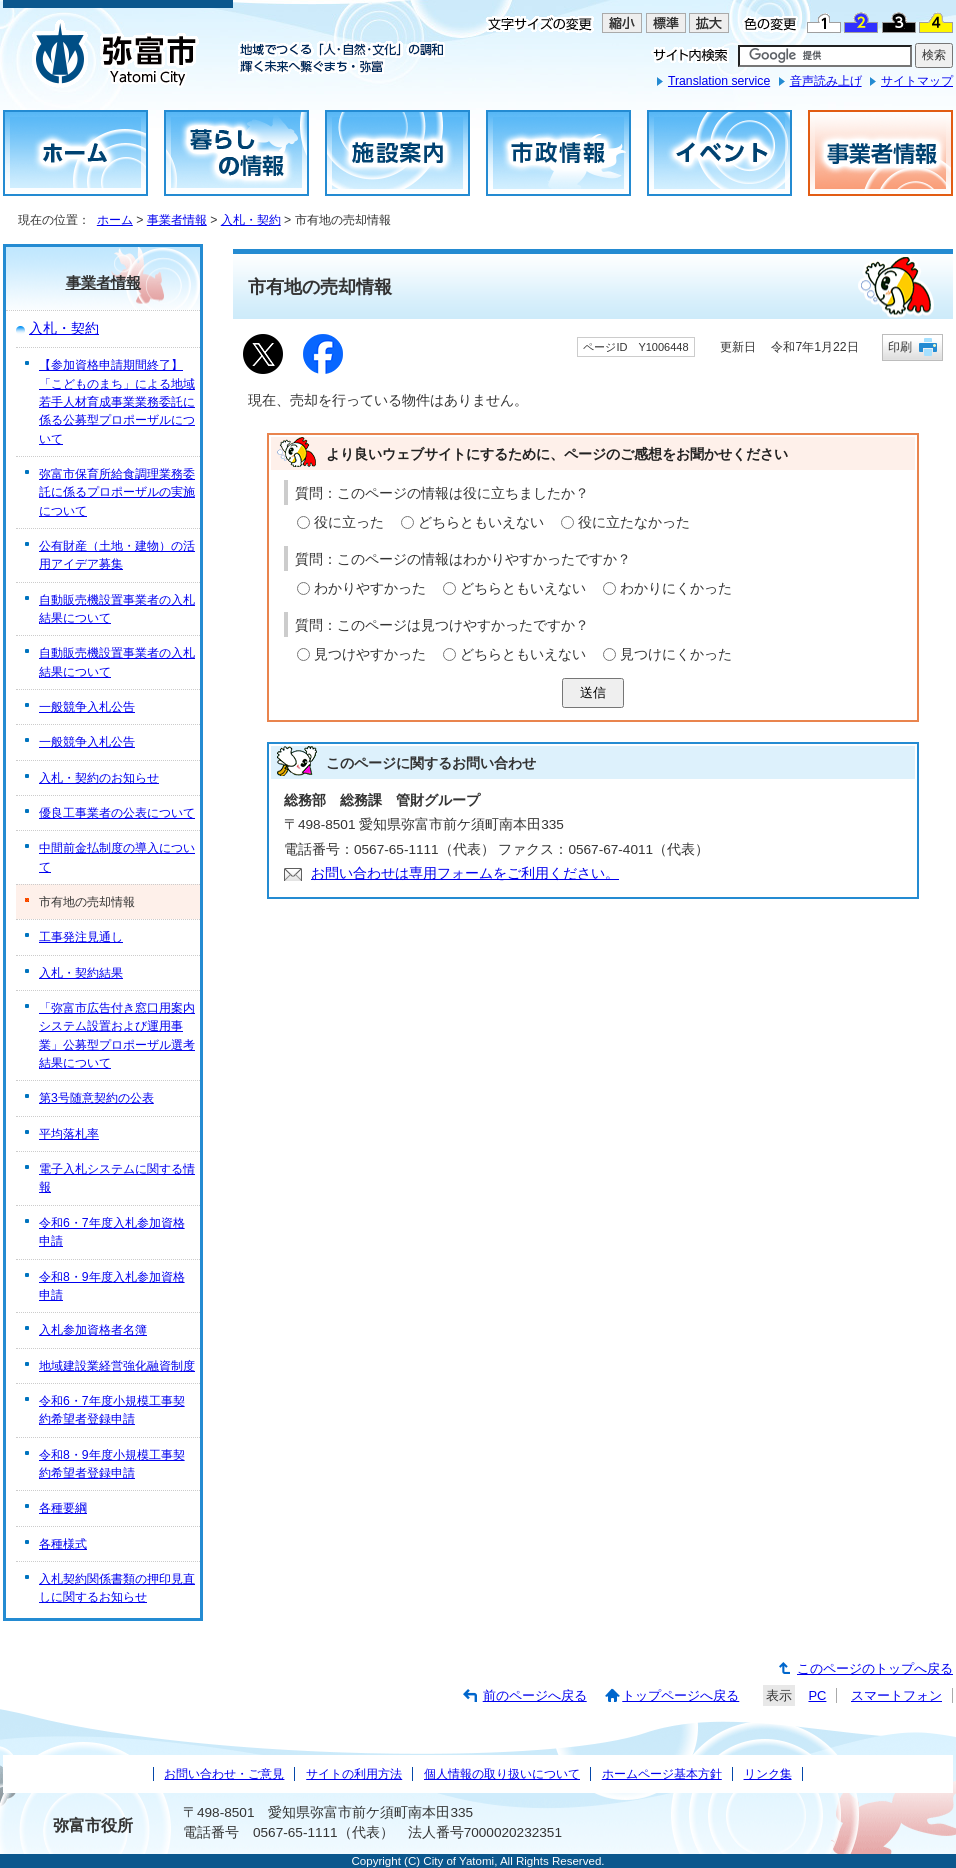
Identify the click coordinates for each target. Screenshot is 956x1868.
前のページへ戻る (535, 1695)
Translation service (719, 81)
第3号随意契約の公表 (96, 1098)
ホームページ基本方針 (662, 1774)
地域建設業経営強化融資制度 (117, 1366)
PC (817, 1695)
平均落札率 (69, 1134)
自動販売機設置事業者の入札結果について (117, 609)
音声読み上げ (826, 81)
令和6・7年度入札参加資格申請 (112, 1232)
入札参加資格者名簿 (93, 1330)
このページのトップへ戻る (875, 1668)
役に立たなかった (634, 522)
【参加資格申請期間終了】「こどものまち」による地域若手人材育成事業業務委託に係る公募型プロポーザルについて (117, 401)
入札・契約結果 (81, 973)
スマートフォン (896, 1695)
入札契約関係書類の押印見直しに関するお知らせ (117, 1588)
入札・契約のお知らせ (99, 778)
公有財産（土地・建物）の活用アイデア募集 (117, 555)
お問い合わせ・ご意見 (224, 1774)
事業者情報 (177, 220)
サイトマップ (917, 81)
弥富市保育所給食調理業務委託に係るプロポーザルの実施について (117, 492)
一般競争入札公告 (87, 707)
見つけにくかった (676, 654)
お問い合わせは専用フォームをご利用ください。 (465, 873)
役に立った (349, 522)
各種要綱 (63, 1508)
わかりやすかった (370, 588)
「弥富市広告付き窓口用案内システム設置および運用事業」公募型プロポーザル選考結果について (117, 1035)
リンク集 (768, 1774)
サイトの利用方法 (354, 1774)
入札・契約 (251, 220)
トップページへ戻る (680, 1695)
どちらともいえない (481, 522)
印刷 (900, 346)
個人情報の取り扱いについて (502, 1774)
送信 (593, 692)
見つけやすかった (370, 654)
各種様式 (63, 1544)
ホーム (115, 220)
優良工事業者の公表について (117, 813)
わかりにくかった (676, 588)
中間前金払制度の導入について (117, 857)
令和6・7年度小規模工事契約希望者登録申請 (112, 1410)
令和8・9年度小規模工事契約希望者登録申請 (112, 1464)
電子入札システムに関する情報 (117, 1178)
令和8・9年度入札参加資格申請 (112, 1286)
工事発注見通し (81, 937)
